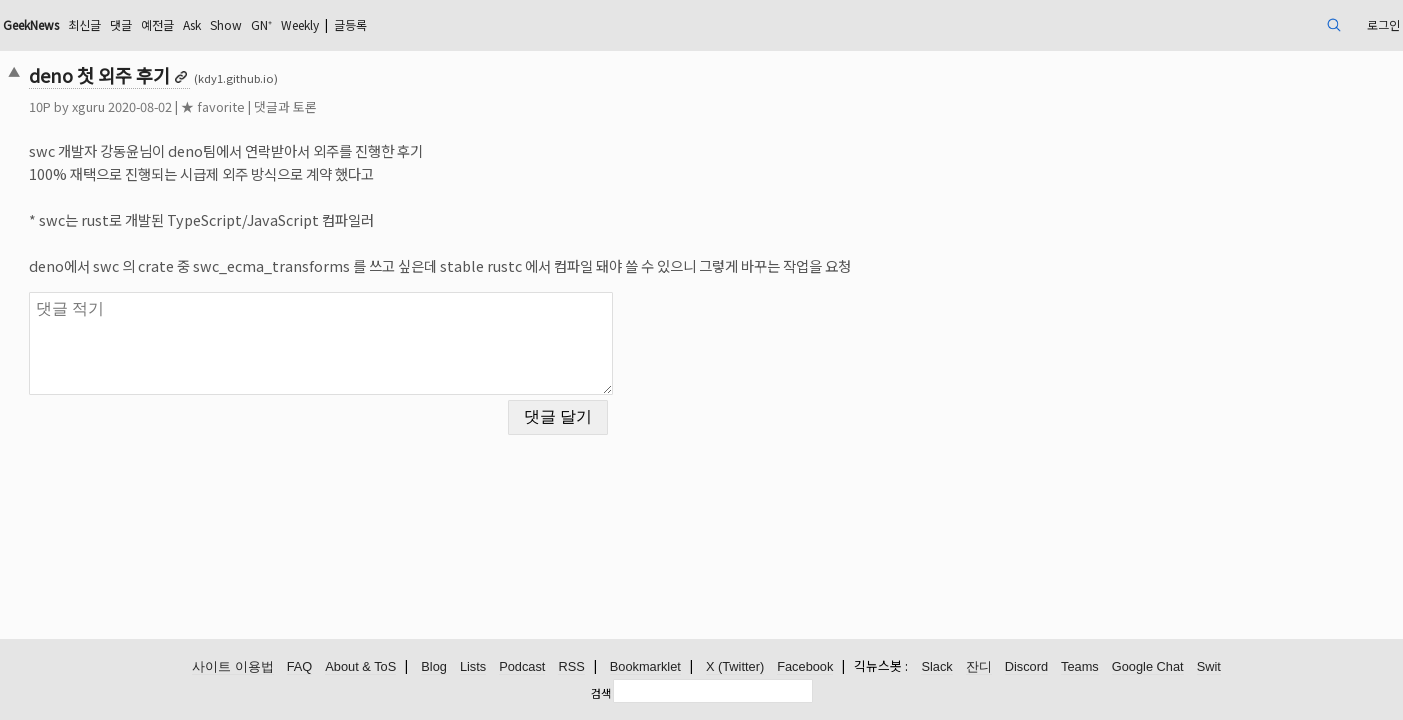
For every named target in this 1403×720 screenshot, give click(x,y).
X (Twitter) (735, 667)
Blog (434, 667)
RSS (571, 667)
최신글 (243, 24)
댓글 (285, 24)
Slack (936, 667)
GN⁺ (448, 24)
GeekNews (179, 24)
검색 (601, 693)
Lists (473, 667)
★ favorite (348, 106)
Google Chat (1148, 667)
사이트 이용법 (233, 667)
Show (407, 24)
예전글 (326, 24)
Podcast (522, 667)
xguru (223, 106)
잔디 (979, 667)
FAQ (300, 667)
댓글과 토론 (420, 106)
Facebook (805, 667)
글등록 (556, 24)
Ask (367, 24)
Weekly (495, 24)
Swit (1209, 667)
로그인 (1240, 24)
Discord (1026, 667)
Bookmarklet (645, 667)
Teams (1080, 667)
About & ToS (360, 667)
